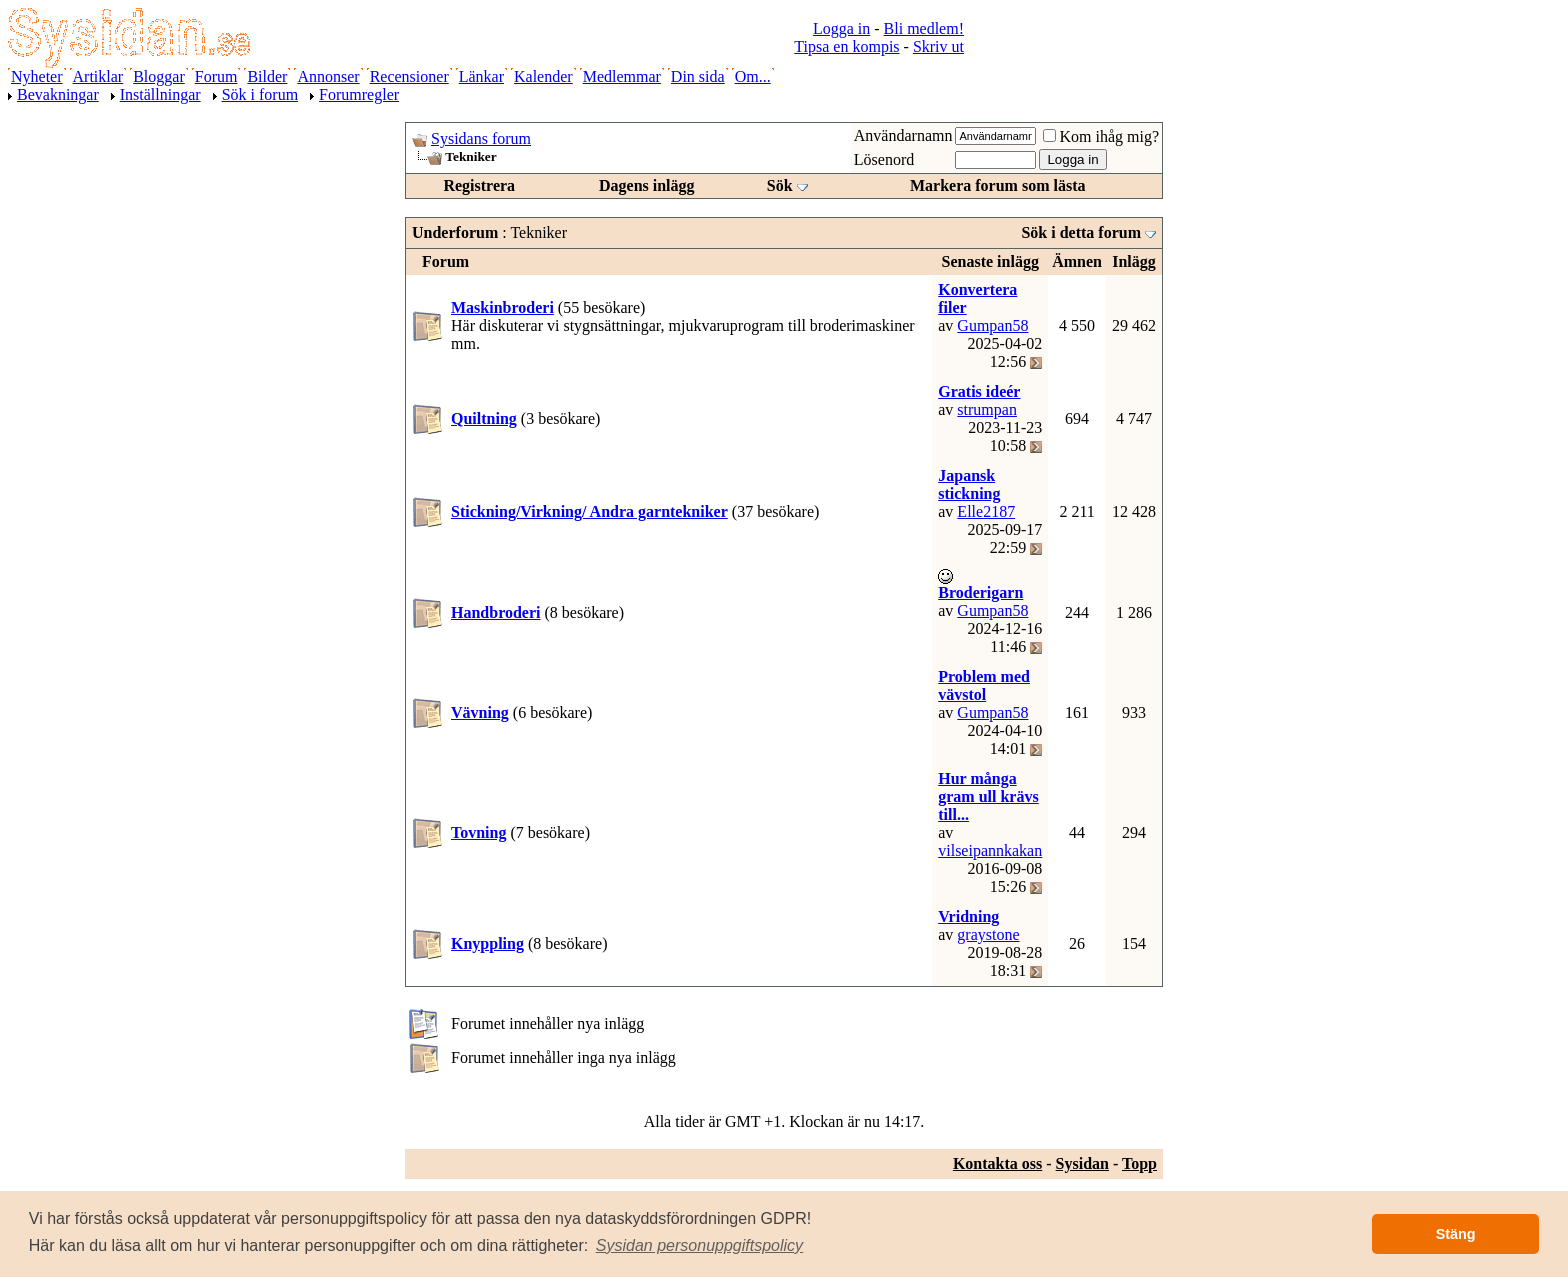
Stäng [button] (1456, 1234)
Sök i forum (260, 94)
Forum (216, 76)
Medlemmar (622, 76)
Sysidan (1082, 1163)
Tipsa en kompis (846, 46)
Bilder (267, 76)
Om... (753, 76)
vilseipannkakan (990, 850)
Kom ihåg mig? (1101, 136)
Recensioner (409, 76)
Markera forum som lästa (998, 185)
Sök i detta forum (1081, 232)
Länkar (481, 76)
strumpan (987, 409)
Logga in (841, 28)
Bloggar (159, 76)
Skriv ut (938, 46)
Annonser (328, 76)
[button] (700, 1246)
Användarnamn (903, 135)
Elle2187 (986, 511)
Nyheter (37, 76)
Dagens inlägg (647, 185)
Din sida (698, 76)
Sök (780, 185)
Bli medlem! (924, 28)
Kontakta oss (997, 1163)
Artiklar (98, 76)
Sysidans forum (481, 138)
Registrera (479, 185)
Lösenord (884, 159)
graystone (988, 934)
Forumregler (359, 94)
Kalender (543, 76)
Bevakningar (58, 94)
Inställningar (160, 94)
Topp (1139, 1163)
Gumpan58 (992, 325)
